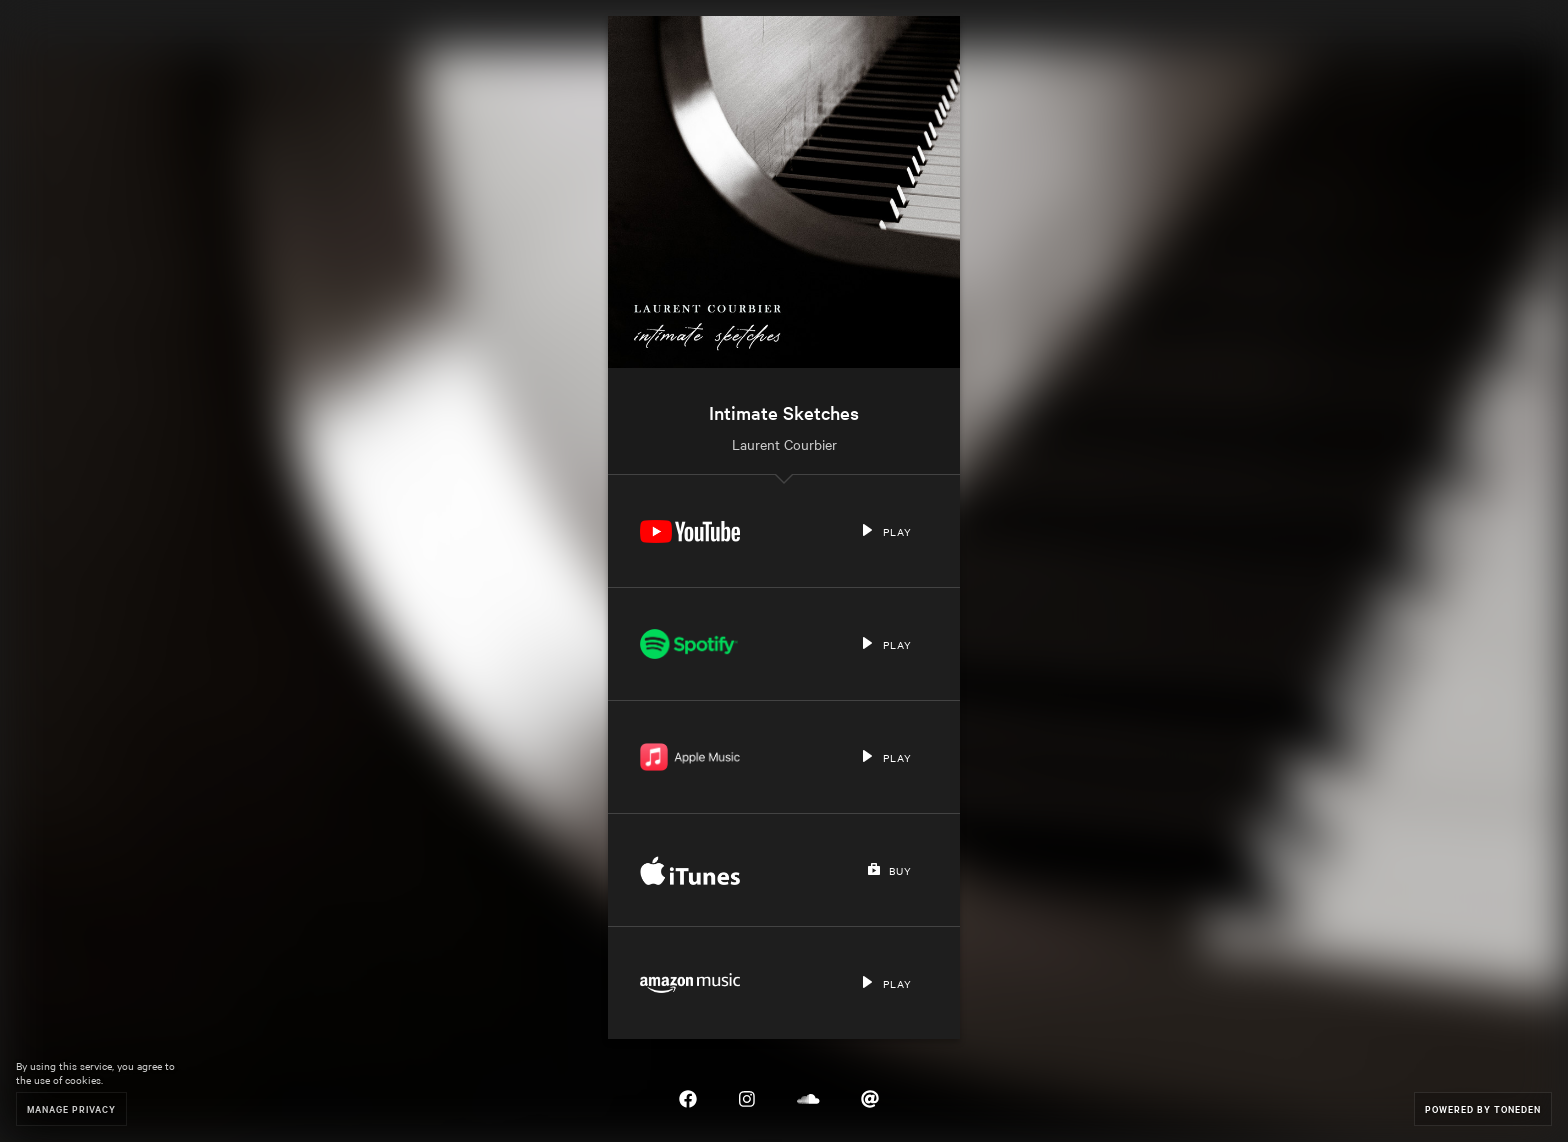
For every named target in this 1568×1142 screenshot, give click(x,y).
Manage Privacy (71, 1108)
